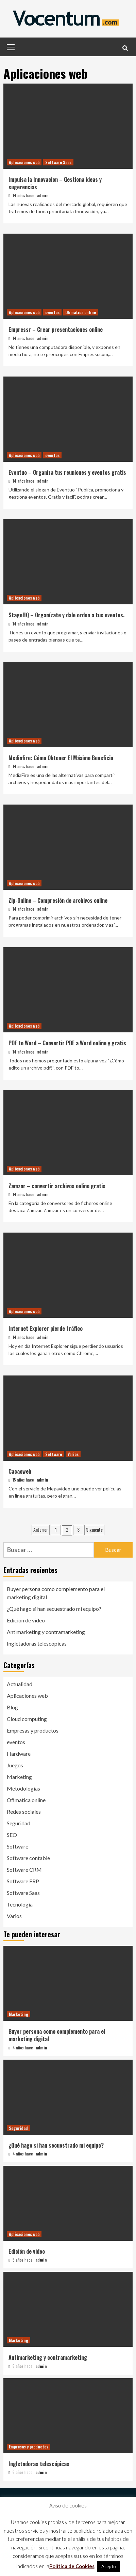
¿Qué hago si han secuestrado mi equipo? (54, 1608)
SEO (12, 1834)
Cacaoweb (19, 1471)
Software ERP (23, 1881)
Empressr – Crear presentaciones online (55, 329)
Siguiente (94, 1529)
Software (53, 1454)
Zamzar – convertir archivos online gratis (56, 1186)
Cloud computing (27, 1719)
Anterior (40, 1529)
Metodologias (23, 1788)
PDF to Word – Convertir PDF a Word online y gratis (67, 1043)
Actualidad (19, 1684)
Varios (73, 1454)
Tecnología (20, 1904)
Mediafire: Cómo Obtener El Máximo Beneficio (60, 758)
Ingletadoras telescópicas (37, 1643)
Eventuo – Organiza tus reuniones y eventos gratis (67, 472)
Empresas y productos (32, 1730)
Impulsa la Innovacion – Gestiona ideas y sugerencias (55, 183)
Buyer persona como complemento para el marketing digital (56, 1593)
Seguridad (18, 1823)
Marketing (19, 1776)
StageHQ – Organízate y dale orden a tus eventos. (66, 615)
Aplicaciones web (24, 162)
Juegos (15, 1765)
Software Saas (58, 162)
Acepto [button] (108, 2566)
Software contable (28, 1858)
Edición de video (26, 1620)
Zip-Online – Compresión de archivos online (57, 900)
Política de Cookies (72, 2566)
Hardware (19, 1753)
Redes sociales (24, 1811)
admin (43, 195)
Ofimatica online (80, 312)
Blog (12, 1707)
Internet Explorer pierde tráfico (45, 1328)
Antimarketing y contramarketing (46, 1632)
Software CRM (24, 1869)
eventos (52, 312)
